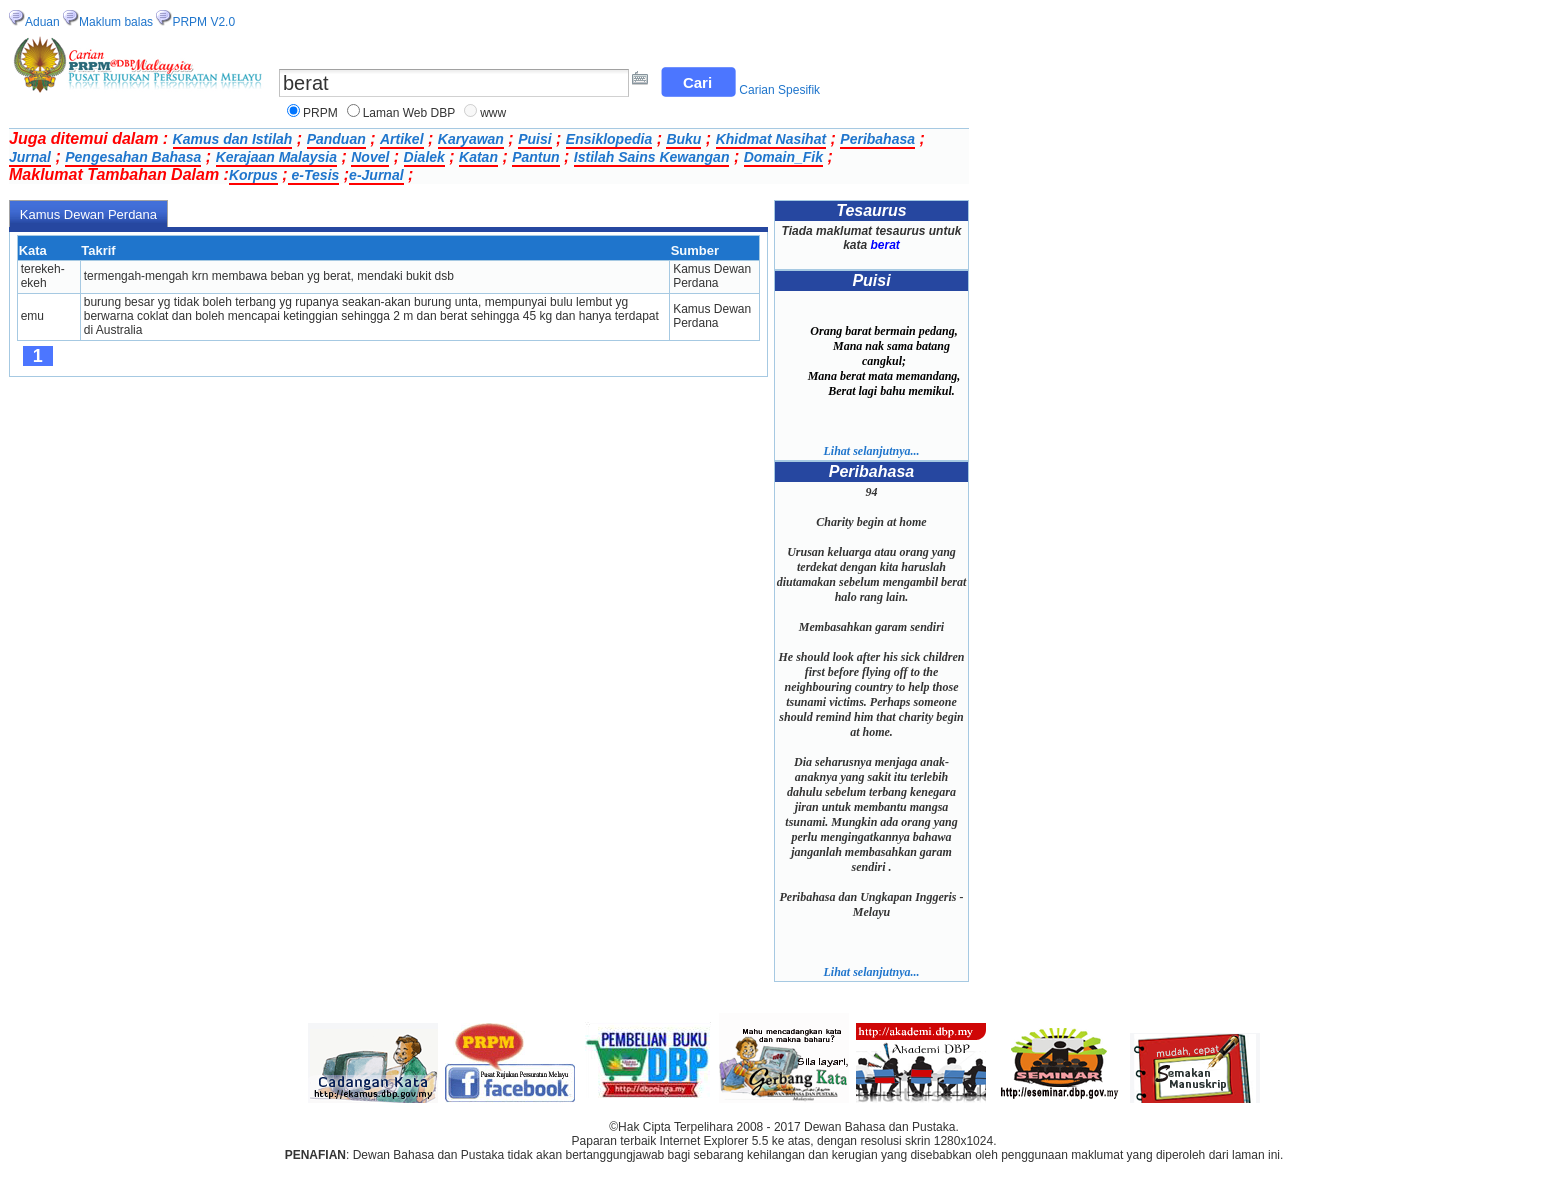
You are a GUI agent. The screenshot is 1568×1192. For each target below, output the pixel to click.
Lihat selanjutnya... (871, 451)
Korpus (253, 175)
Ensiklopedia (609, 139)
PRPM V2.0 (203, 22)
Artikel (402, 139)
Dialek (424, 157)
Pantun (535, 157)
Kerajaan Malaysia (276, 157)
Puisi (534, 139)
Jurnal (30, 157)
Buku (683, 139)
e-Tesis (314, 175)
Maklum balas (116, 22)
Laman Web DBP (409, 113)
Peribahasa (877, 139)
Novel (370, 157)
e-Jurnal (376, 175)
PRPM (320, 113)
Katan (478, 157)
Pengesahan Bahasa (133, 157)
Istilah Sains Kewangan (652, 157)
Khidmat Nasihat (771, 139)
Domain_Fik (783, 157)
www (493, 113)
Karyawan (471, 139)
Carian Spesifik (779, 90)
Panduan (336, 139)
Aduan (42, 22)
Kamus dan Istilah (233, 139)
